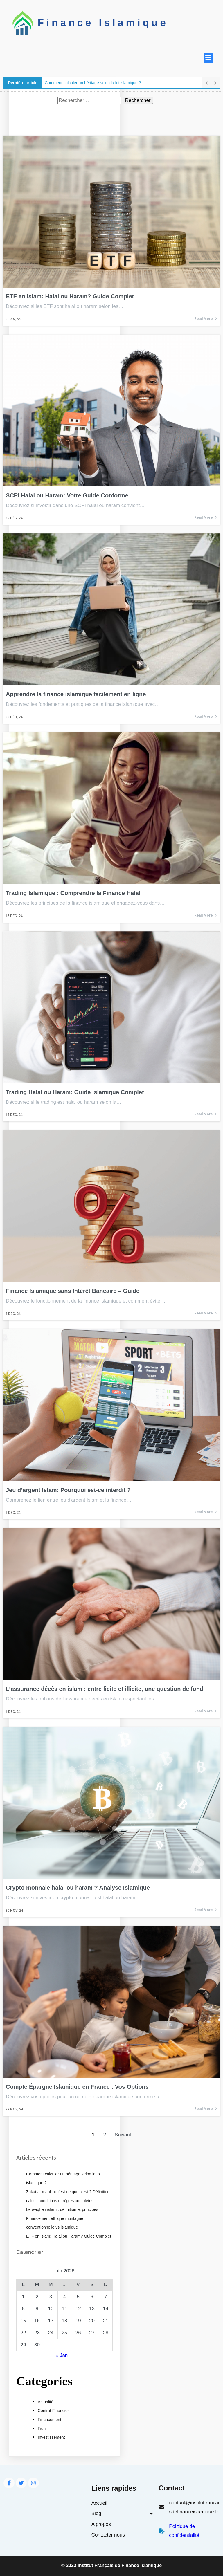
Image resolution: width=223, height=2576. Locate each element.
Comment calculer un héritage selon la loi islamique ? (93, 82)
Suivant (123, 2134)
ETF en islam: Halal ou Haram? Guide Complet (68, 2236)
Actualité (45, 2401)
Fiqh (42, 2428)
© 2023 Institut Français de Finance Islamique (111, 2565)
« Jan (62, 2355)
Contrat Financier (53, 2410)
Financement (49, 2419)
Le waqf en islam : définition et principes (62, 2209)
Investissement (51, 2437)
